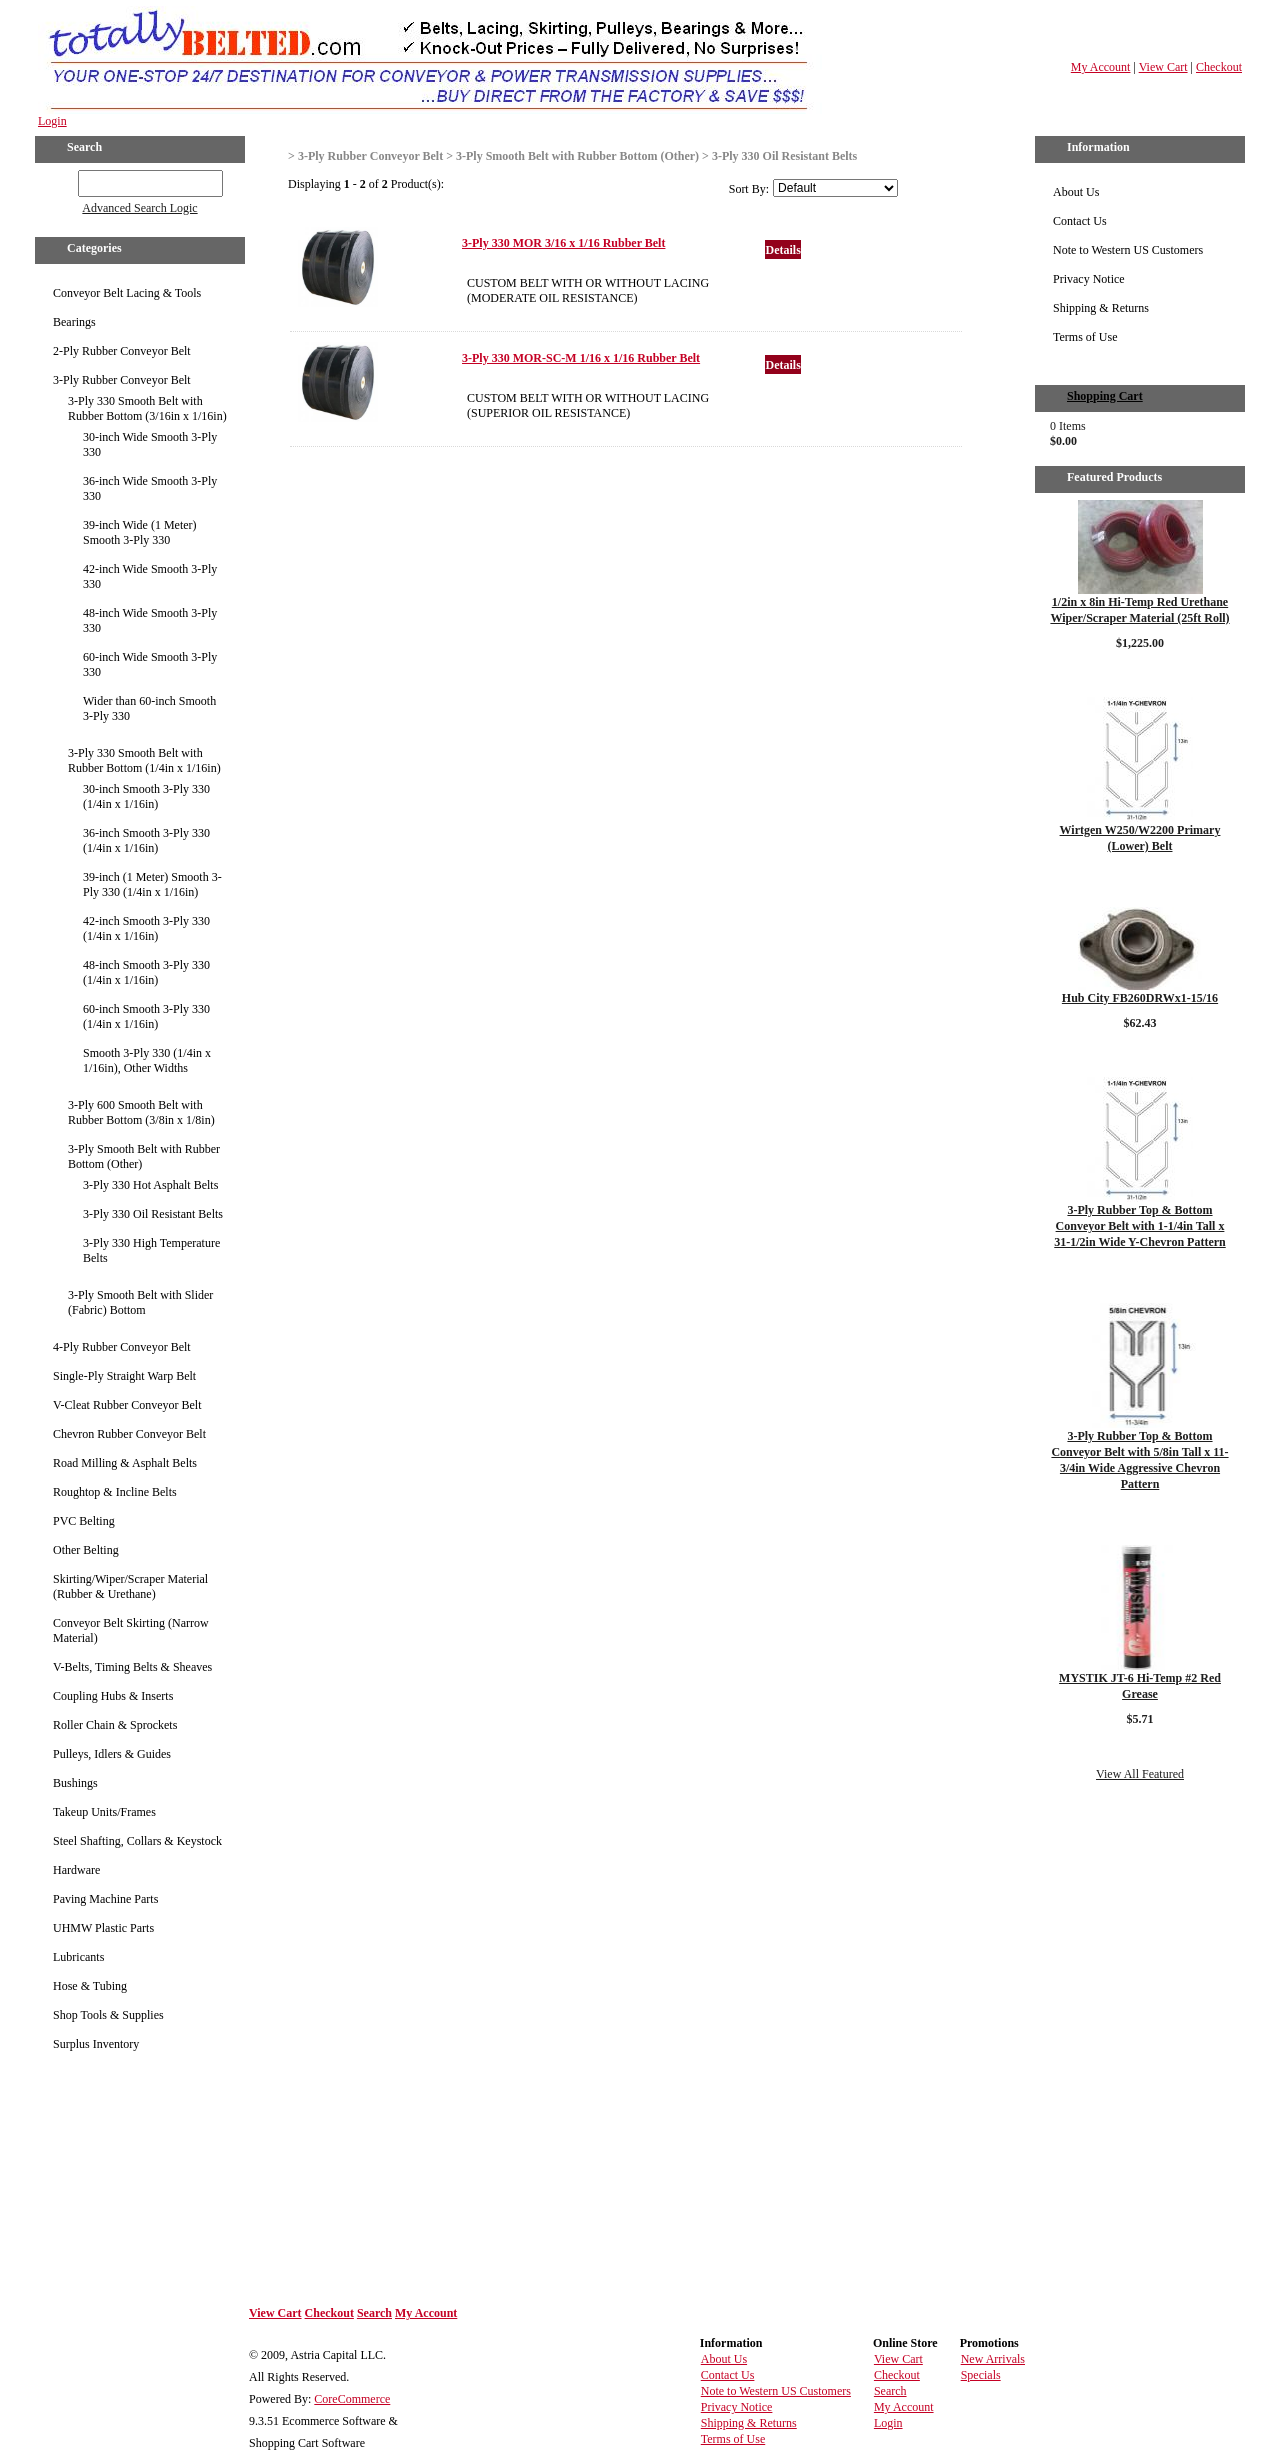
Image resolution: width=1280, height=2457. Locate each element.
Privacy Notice (1089, 279)
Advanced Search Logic (139, 208)
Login (52, 121)
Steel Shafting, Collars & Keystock (137, 1841)
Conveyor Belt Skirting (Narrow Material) (131, 1630)
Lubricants (78, 1957)
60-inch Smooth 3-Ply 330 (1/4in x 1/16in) (146, 1016)
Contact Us (1080, 221)
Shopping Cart (1105, 396)
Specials (981, 2375)
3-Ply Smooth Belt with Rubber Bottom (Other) (144, 1156)
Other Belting (86, 1550)
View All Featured (1140, 1774)
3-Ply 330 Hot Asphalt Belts (150, 1185)
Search (374, 2313)
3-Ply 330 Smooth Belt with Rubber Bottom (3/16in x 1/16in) (147, 408)
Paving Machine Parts (105, 1899)
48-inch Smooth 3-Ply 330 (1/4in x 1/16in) (146, 972)
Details (782, 250)
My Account (1101, 67)
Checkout (1219, 67)
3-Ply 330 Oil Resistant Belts (153, 1214)
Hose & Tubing (90, 1986)
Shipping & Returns (1101, 308)
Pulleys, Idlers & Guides (112, 1754)
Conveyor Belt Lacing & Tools (127, 293)
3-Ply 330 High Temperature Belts (151, 1250)
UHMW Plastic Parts (103, 1928)
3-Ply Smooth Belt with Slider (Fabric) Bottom (140, 1302)
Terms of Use (1085, 337)
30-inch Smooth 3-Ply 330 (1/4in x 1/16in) (146, 796)
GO (64, 180)
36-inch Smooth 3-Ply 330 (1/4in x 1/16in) (146, 840)
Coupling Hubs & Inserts (113, 1696)
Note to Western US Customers (1128, 250)
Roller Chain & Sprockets (115, 1725)
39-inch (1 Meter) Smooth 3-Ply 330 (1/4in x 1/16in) (152, 884)
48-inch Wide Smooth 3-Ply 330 (150, 620)
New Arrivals (993, 2359)
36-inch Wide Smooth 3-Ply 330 (150, 488)
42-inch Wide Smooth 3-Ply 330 (150, 576)
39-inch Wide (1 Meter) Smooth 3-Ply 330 (140, 532)
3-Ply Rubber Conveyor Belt (122, 380)
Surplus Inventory (96, 2044)
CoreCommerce (352, 2399)
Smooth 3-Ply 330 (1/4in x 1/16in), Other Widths (147, 1060)
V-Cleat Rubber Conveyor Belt (127, 1405)
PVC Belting (84, 1521)
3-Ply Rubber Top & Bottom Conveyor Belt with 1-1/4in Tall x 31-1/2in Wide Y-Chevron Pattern (1139, 1226)
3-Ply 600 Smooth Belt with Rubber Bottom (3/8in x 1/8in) (141, 1112)
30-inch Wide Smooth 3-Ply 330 (150, 444)
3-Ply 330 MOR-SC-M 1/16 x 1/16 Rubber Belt (581, 358)
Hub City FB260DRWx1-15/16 (1140, 998)
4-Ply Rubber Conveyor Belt (122, 1347)
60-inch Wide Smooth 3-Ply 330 (150, 664)
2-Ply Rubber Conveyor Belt (122, 351)
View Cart (1163, 67)
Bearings (74, 322)
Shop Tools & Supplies (108, 2015)
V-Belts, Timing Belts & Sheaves (132, 1667)
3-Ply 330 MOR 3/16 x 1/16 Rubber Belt (563, 243)
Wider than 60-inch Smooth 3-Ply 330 (149, 708)
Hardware (76, 1870)
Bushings (75, 1783)
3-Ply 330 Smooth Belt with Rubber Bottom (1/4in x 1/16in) (144, 760)
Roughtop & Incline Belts (115, 1492)
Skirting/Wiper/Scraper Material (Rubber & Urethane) (130, 1586)
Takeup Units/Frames (104, 1812)
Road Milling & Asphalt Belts (125, 1463)
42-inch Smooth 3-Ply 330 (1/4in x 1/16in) (146, 928)
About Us (1076, 192)
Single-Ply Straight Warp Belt (124, 1376)
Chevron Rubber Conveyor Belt (129, 1434)
